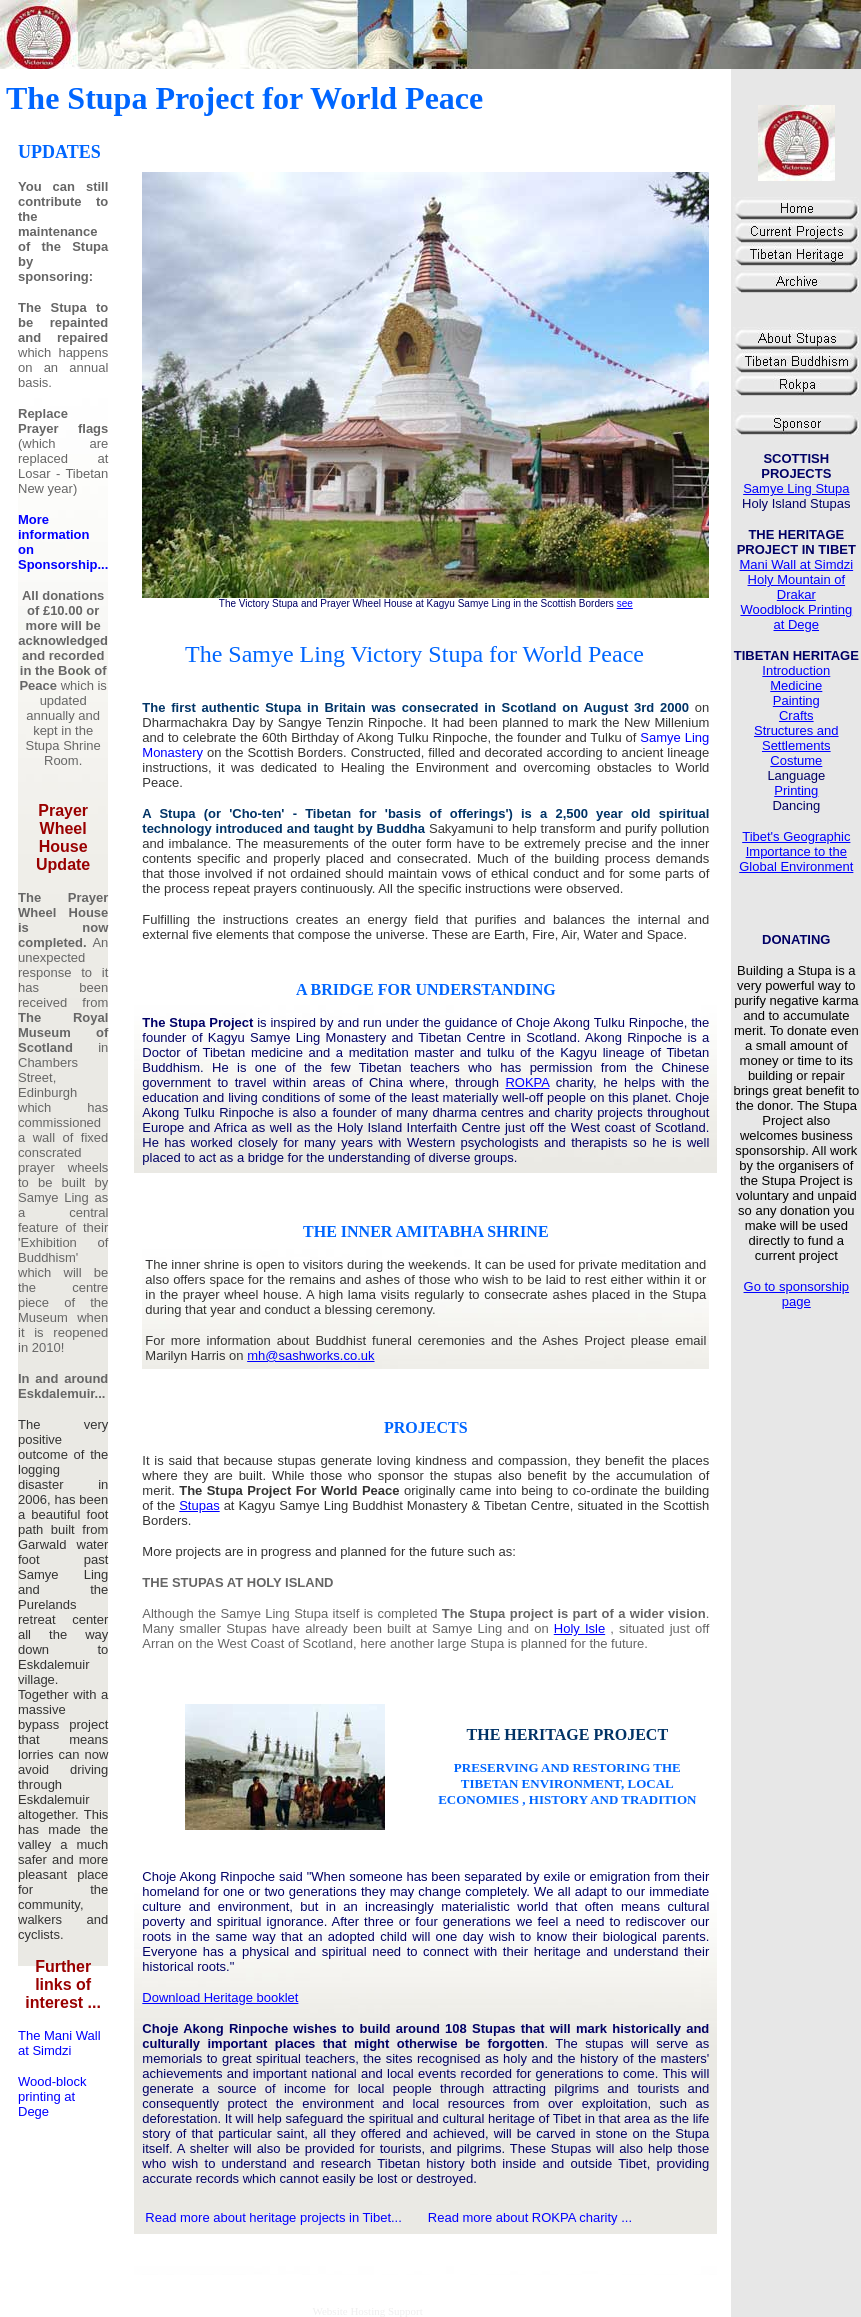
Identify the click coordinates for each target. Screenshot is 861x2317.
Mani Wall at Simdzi (796, 564)
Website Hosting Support (367, 2311)
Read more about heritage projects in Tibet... (273, 2217)
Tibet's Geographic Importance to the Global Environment (796, 851)
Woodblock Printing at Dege (796, 617)
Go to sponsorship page (797, 1294)
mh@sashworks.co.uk (310, 1355)
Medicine (796, 685)
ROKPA (527, 1082)
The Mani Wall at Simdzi (59, 2043)
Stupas (199, 1505)
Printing (796, 790)
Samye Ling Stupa (796, 488)
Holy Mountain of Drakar (797, 587)
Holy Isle (579, 1628)
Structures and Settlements (796, 738)
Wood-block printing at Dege (52, 2096)
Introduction (796, 670)
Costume (796, 760)
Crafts (796, 715)
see (625, 603)
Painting (796, 700)
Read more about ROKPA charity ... (530, 2217)
